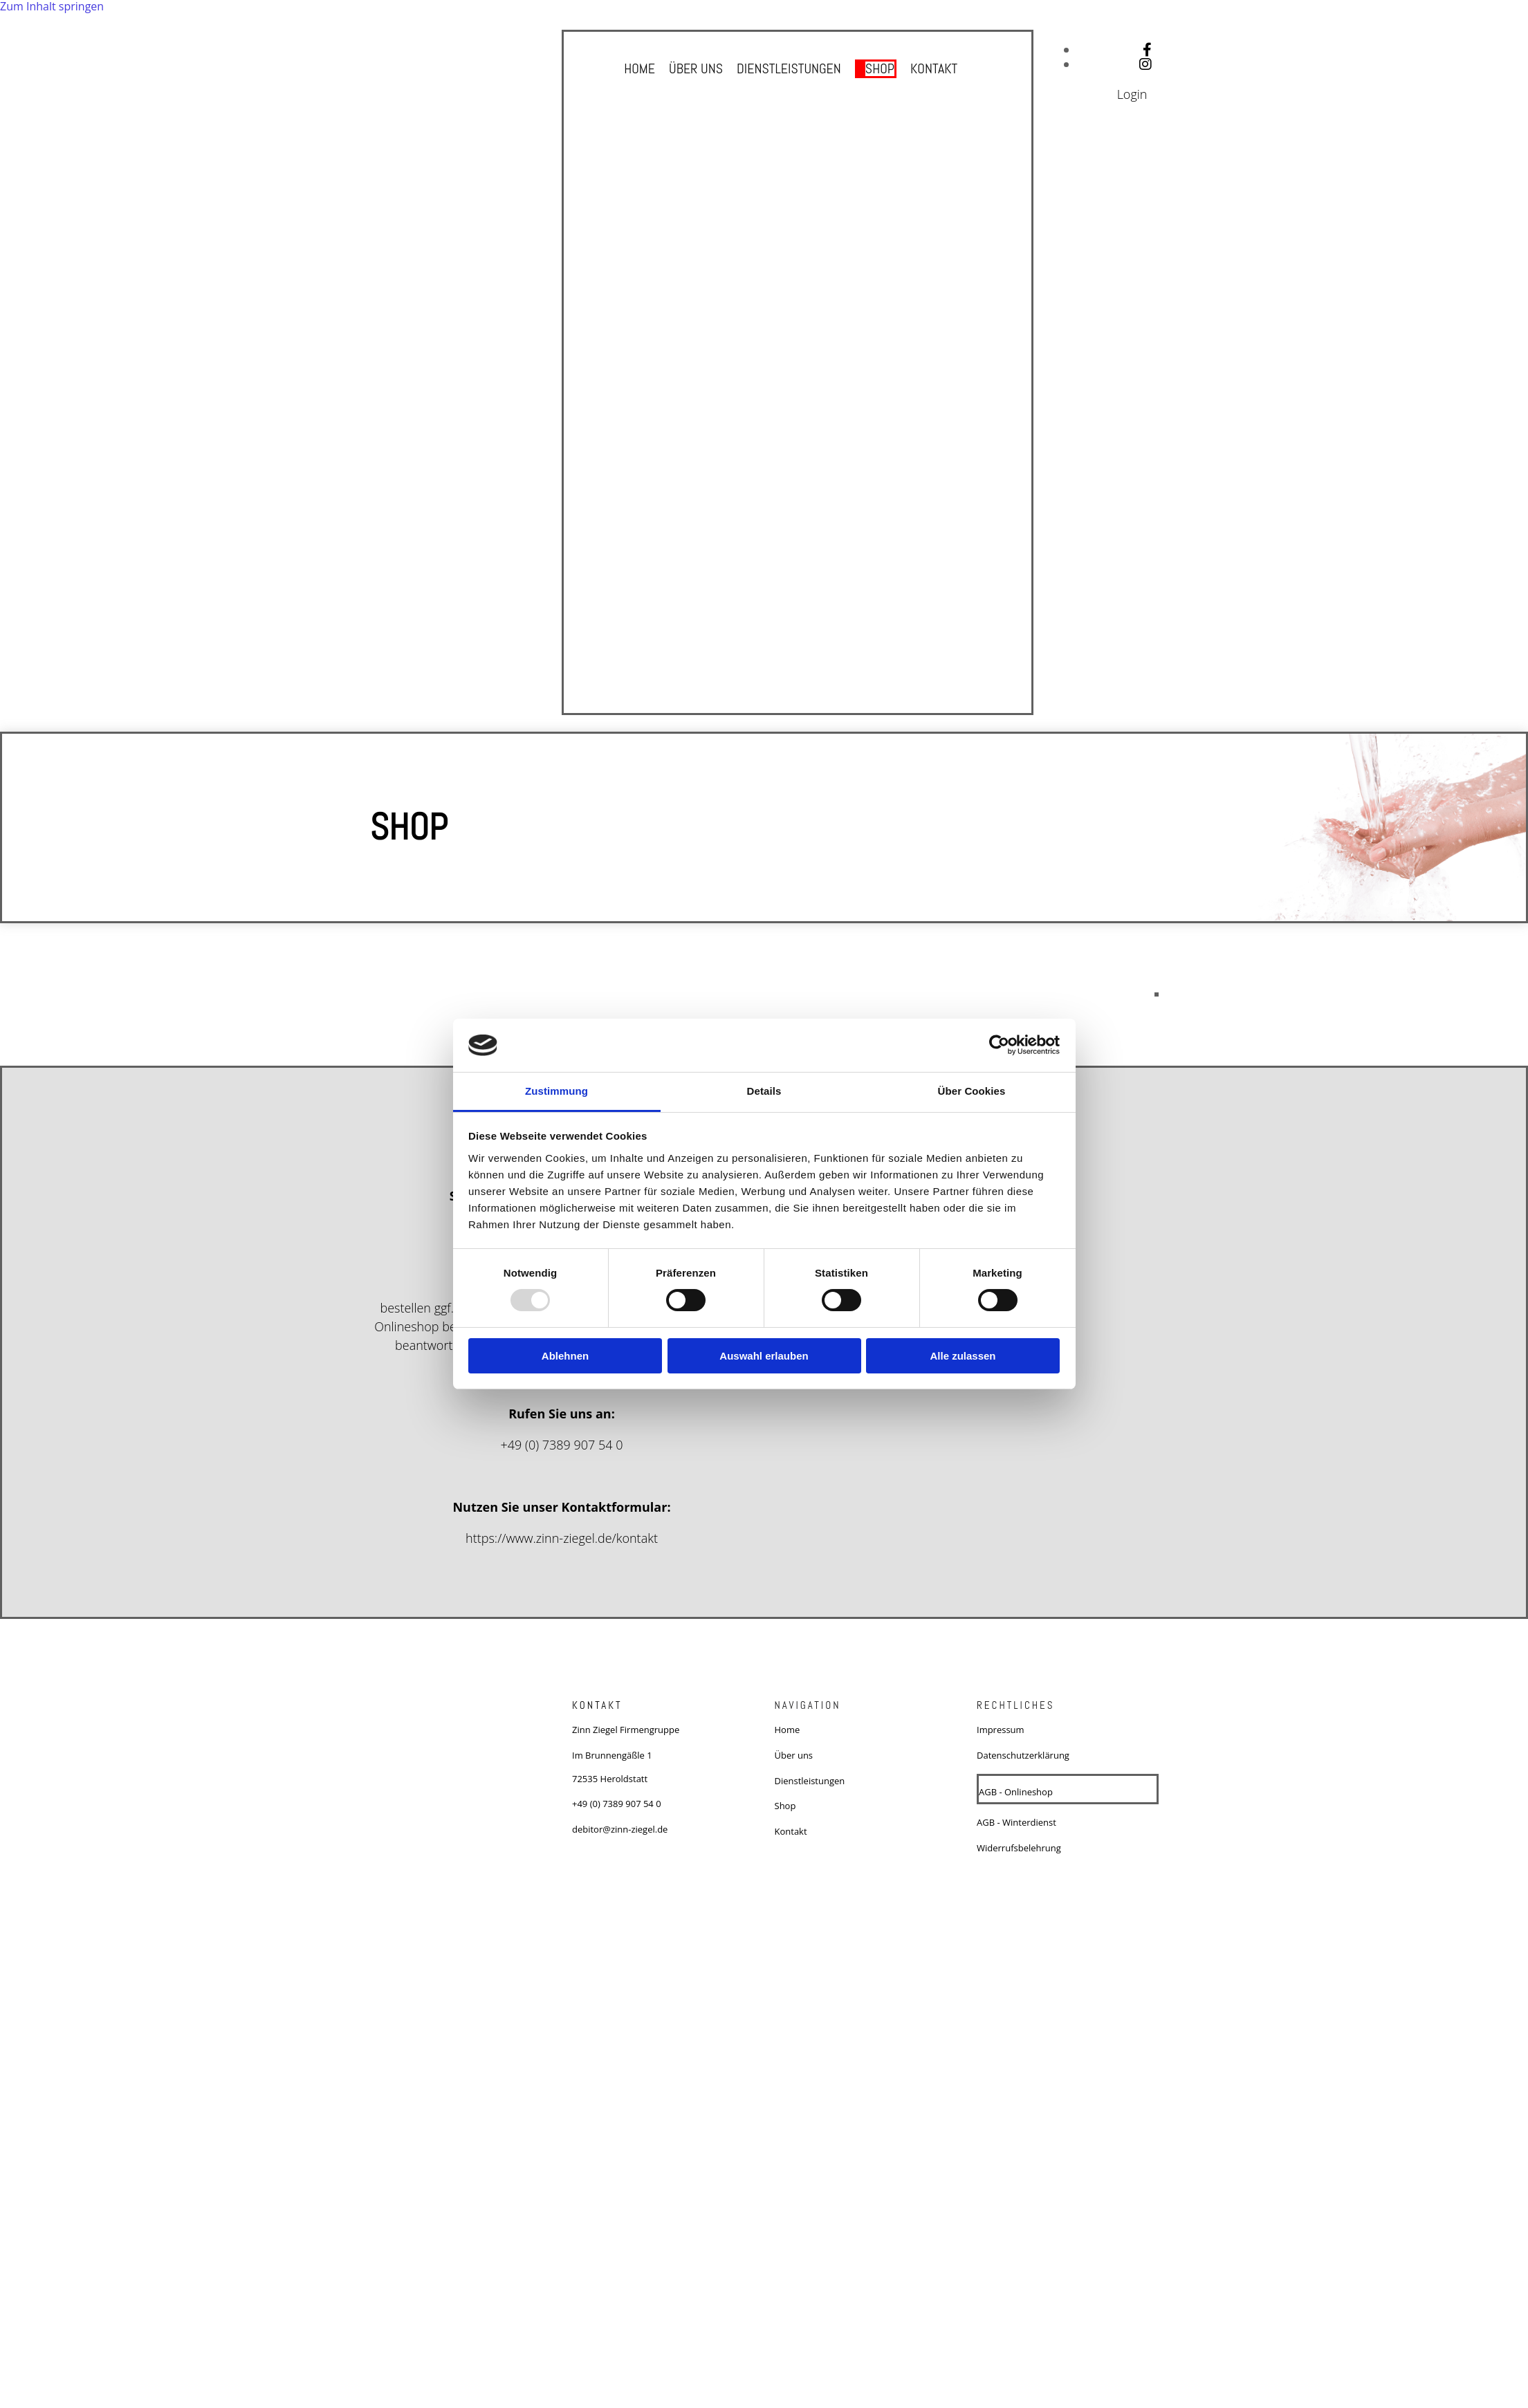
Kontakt (935, 68)
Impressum (1000, 1729)
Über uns (695, 68)
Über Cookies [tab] (972, 1091)
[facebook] (1147, 49)
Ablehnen (565, 1356)
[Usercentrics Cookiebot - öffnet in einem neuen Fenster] (999, 1045)
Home (638, 68)
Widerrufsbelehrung (1019, 1848)
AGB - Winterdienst (1016, 1822)
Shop (879, 68)
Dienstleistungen (788, 68)
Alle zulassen (962, 1356)
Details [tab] (764, 1091)
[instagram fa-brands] (1145, 64)
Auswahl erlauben (763, 1356)
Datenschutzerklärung (1023, 1755)
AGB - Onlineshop (1016, 1792)
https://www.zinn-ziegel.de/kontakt (562, 1538)
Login (1132, 94)
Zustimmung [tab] (556, 1091)
